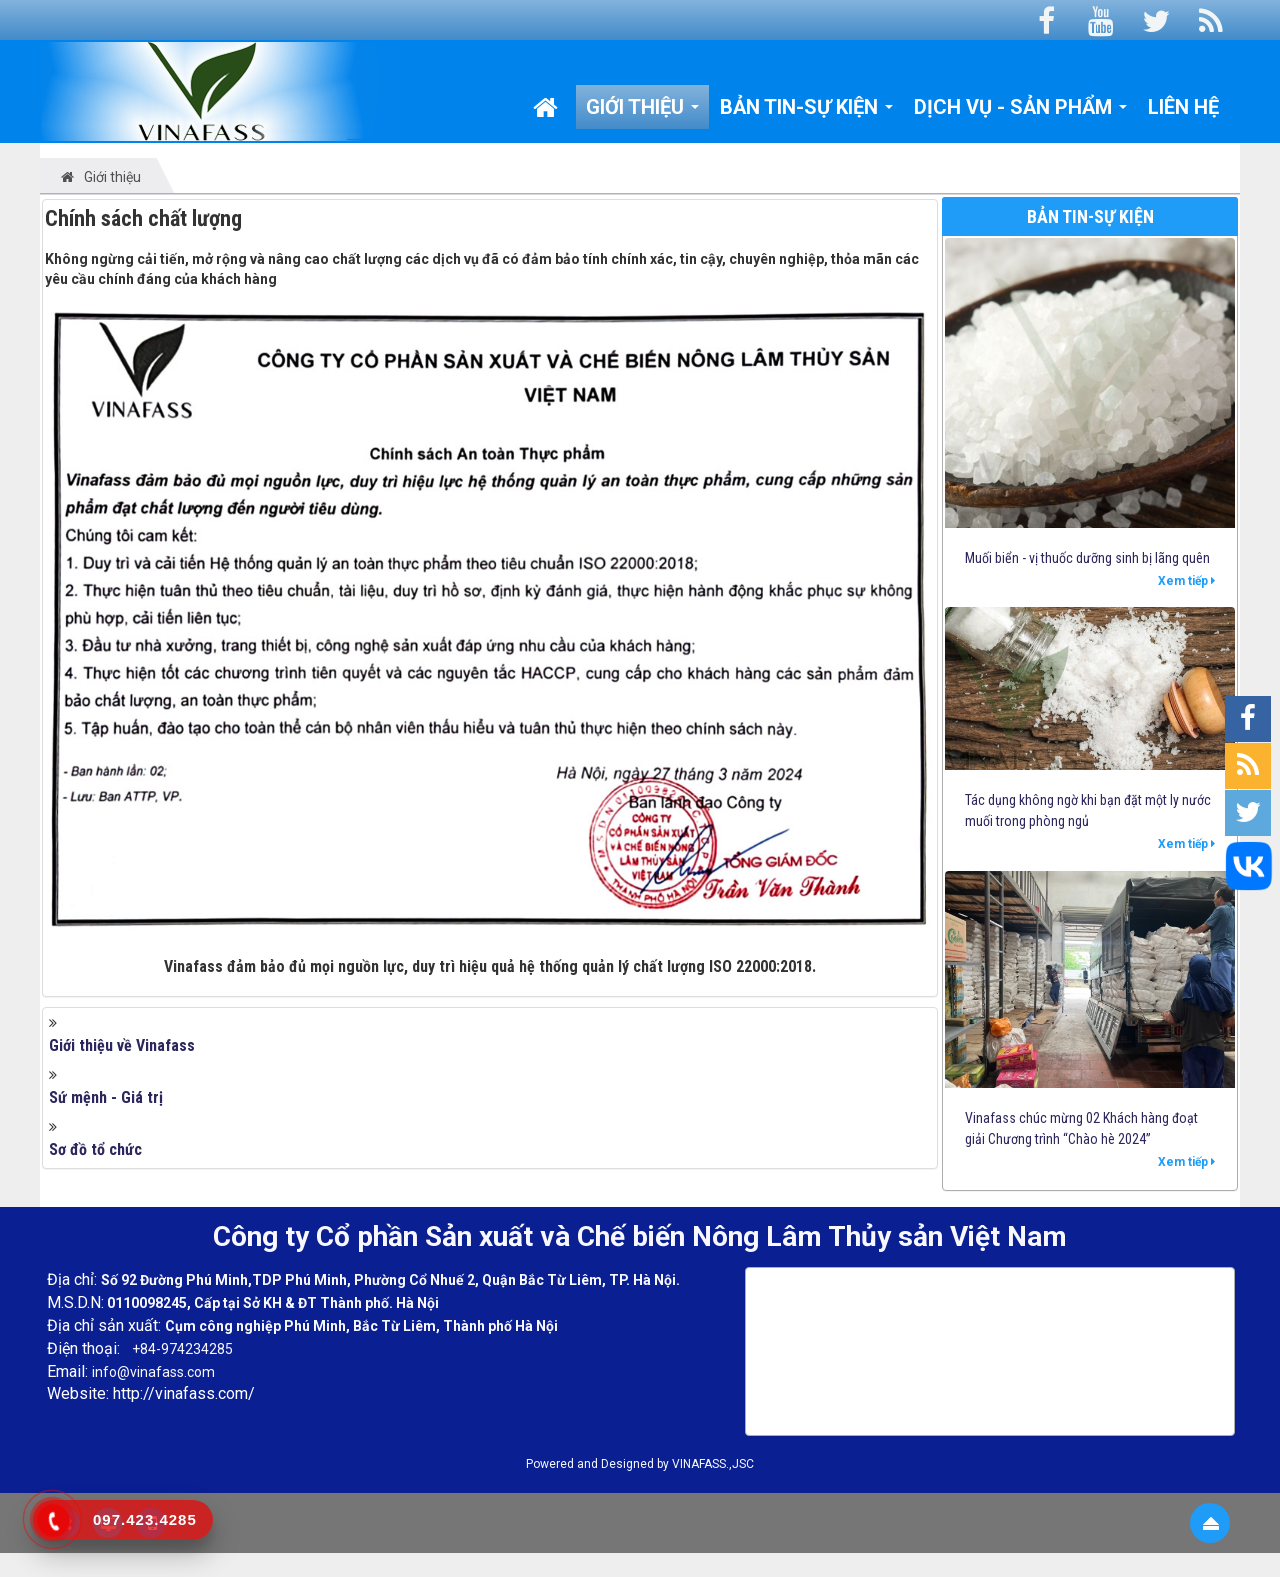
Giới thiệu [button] (643, 112)
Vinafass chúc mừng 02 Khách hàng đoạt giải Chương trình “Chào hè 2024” (1081, 1128)
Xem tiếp (1186, 581)
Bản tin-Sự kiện (1090, 216)
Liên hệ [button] (1183, 107)
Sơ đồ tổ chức (95, 1149)
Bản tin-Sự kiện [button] (807, 112)
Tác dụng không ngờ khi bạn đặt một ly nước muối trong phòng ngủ (1088, 810)
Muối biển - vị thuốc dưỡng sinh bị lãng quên (1087, 558)
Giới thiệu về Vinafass (122, 1045)
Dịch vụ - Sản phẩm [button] (1021, 112)
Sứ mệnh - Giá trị (106, 1097)
